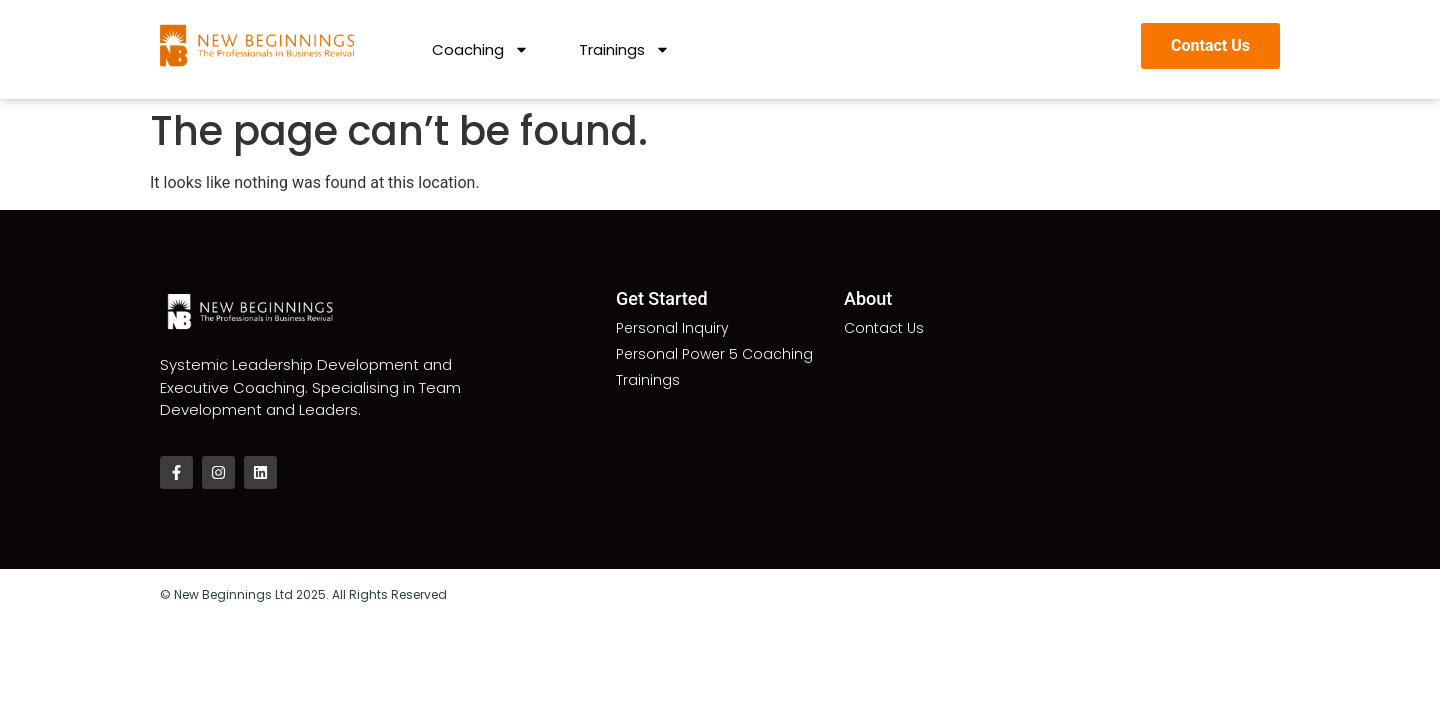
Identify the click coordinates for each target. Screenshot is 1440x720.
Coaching (480, 50)
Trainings (624, 50)
